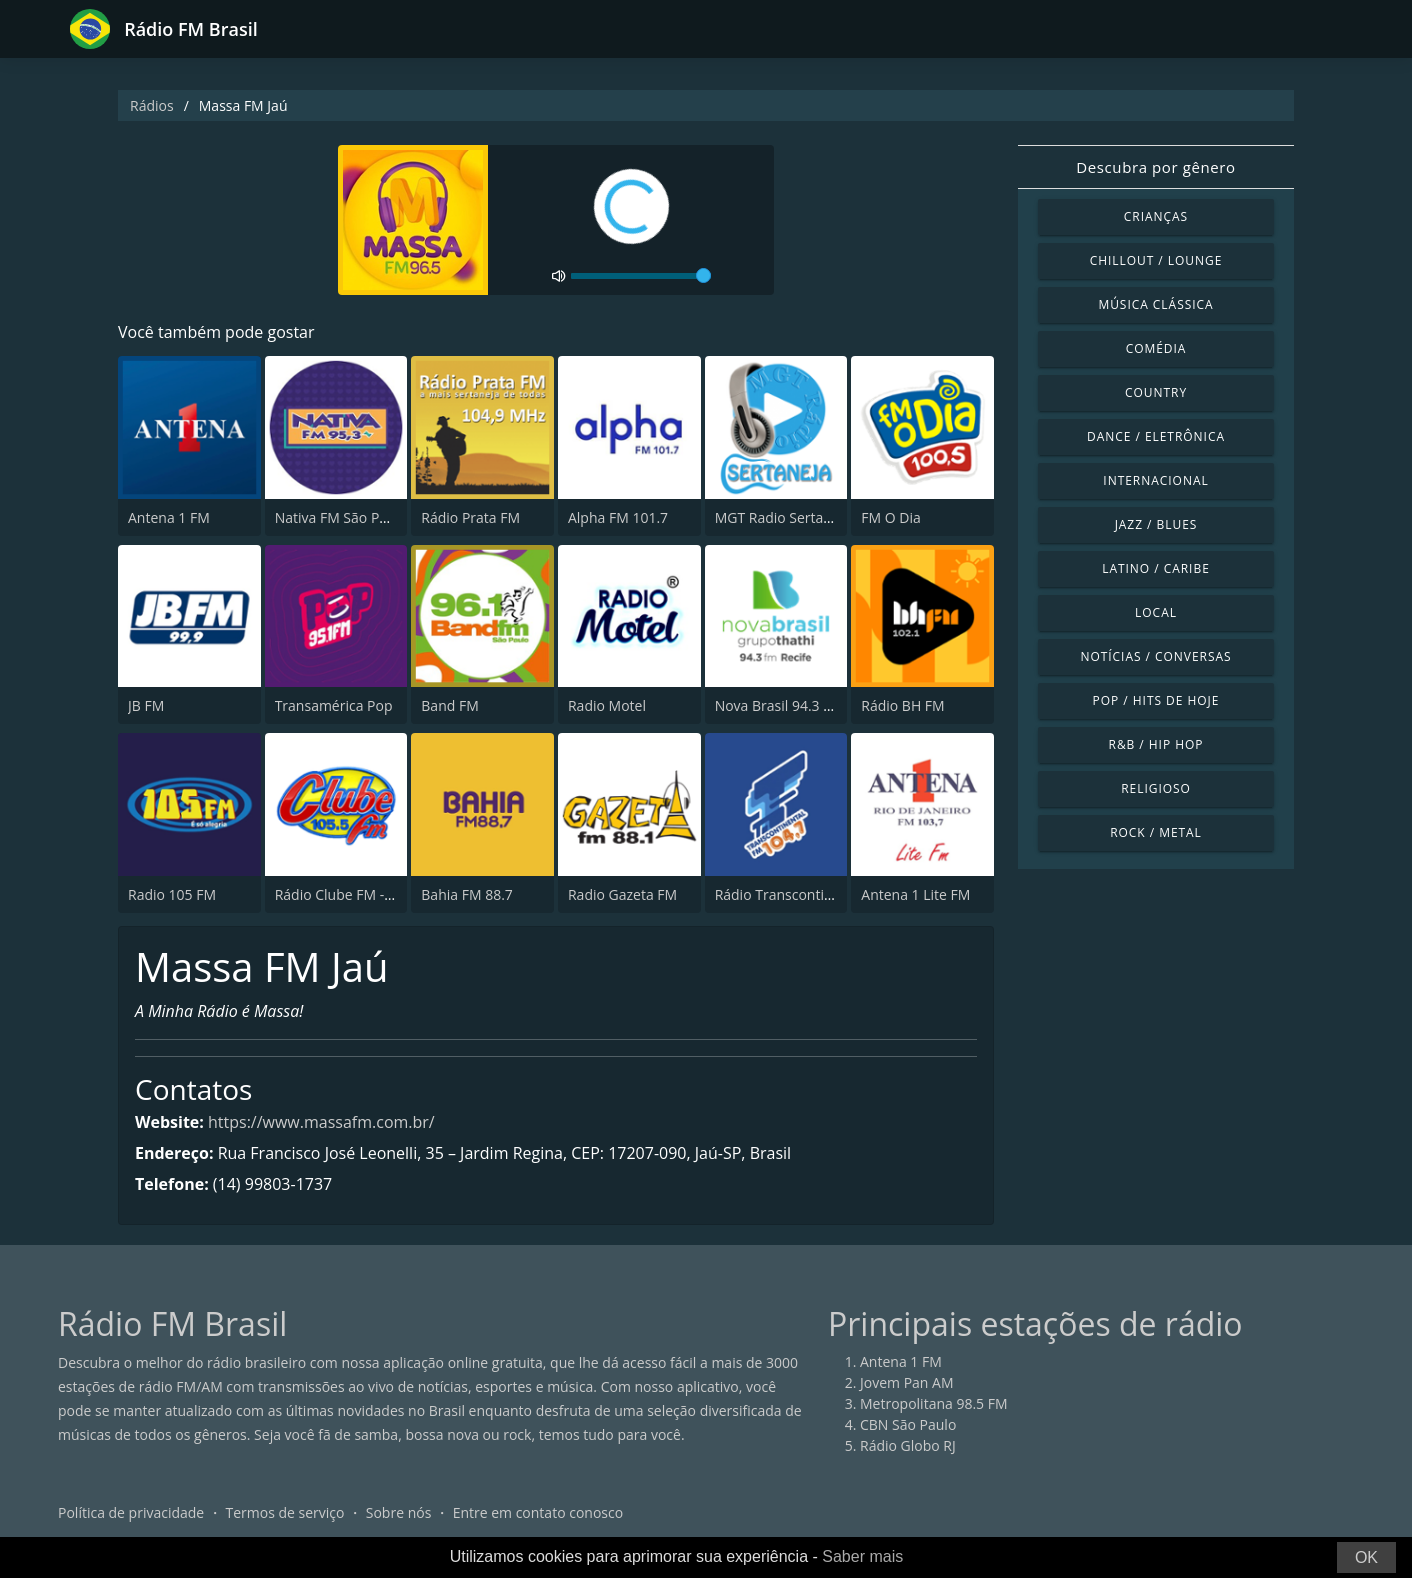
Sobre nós (399, 1512)
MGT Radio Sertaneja (783, 517)
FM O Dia (890, 517)
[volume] (641, 276)
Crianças (1156, 216)
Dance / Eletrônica (1156, 436)
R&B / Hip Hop (1156, 744)
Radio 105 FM (172, 894)
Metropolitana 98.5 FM (934, 1403)
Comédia (1156, 348)
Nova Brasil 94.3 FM (779, 705)
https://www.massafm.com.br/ (321, 1122)
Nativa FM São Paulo (341, 517)
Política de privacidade (131, 1512)
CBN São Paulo (908, 1424)
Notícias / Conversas (1155, 656)
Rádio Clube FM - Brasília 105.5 (375, 894)
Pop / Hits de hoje (1156, 700)
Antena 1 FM (169, 517)
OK (1366, 1557)
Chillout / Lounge (1156, 260)
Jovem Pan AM (907, 1382)
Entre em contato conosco (538, 1512)
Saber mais (862, 1556)
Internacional (1155, 480)
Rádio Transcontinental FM (802, 894)
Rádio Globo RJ (908, 1445)
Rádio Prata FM (470, 517)
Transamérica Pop (334, 705)
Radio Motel (607, 705)
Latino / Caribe (1156, 568)
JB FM (146, 705)
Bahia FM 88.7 (467, 894)
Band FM (449, 705)
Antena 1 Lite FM (915, 894)
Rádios (152, 105)
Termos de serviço (285, 1512)
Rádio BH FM (902, 705)
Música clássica (1155, 304)
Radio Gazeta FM (622, 894)
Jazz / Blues (1156, 524)
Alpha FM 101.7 (618, 517)
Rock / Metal (1156, 832)
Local (1156, 612)
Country (1156, 392)
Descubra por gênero (1155, 167)
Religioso (1156, 788)
